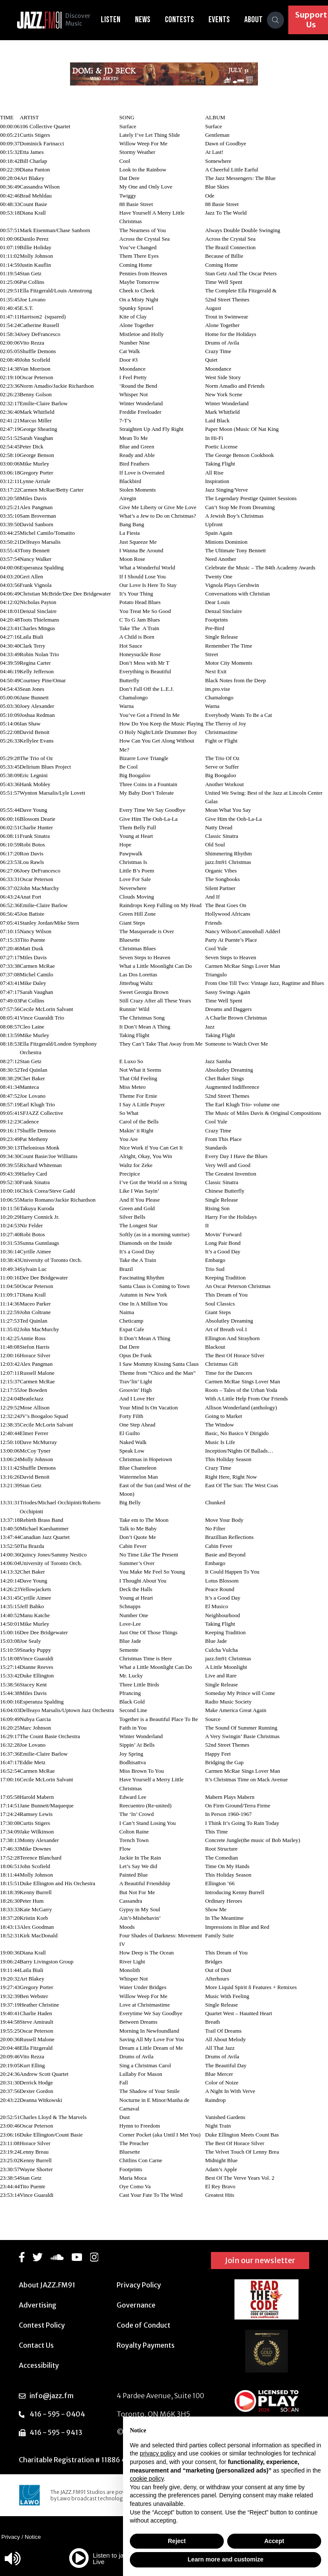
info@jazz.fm (51, 2395)
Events (222, 20)
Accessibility (39, 2365)
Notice (33, 2537)
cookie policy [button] (147, 2478)
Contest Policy (42, 2325)
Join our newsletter (260, 2260)
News (145, 20)
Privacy (10, 2537)
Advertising (37, 2305)
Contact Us (36, 2345)
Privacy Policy (139, 2285)
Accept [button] (274, 2541)
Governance (136, 2305)
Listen (113, 20)
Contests (182, 20)
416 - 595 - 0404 (57, 2414)
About (256, 20)
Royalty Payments (146, 2345)
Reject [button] (177, 2541)
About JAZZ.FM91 (47, 2285)
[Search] (278, 20)
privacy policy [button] (158, 2453)
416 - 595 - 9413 (55, 2432)
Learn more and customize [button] (225, 2559)
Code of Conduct (143, 2325)
